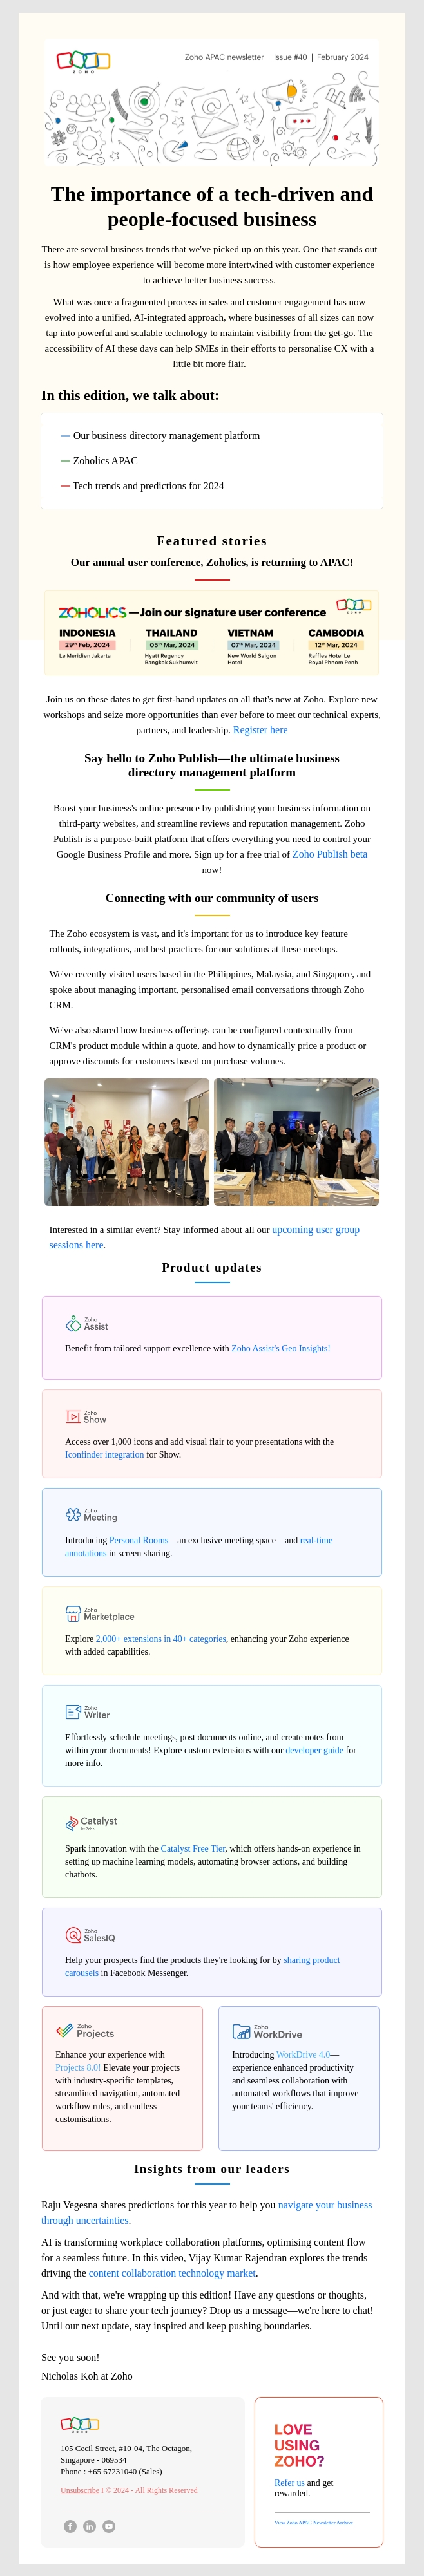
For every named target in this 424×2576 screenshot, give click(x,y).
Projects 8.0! (78, 2068)
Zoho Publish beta (330, 854)
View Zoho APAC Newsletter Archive (314, 2523)
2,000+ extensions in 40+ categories (161, 1639)
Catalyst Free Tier (193, 1849)
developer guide (314, 1750)
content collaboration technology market (172, 2273)
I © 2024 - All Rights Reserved (129, 2490)
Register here (260, 729)
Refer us (290, 2483)
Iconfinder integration (104, 1455)
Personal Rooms (139, 1540)
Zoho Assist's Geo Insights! (281, 1348)
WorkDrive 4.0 (303, 2055)
